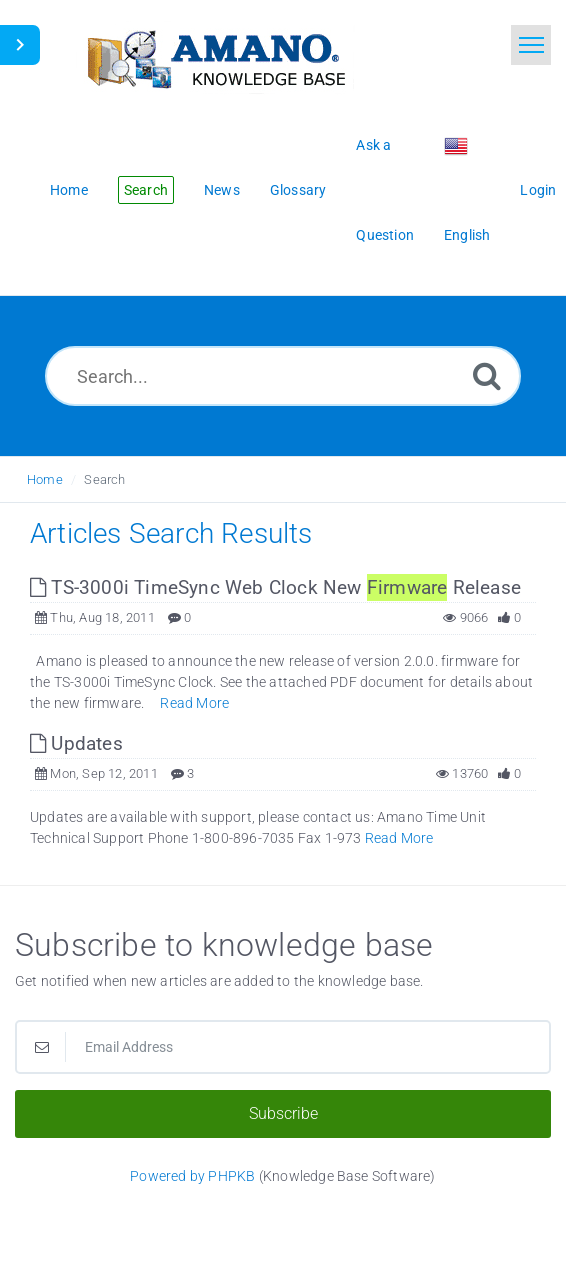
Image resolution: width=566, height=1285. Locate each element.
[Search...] (283, 376)
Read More (194, 703)
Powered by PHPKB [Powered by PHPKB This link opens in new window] (192, 1176)
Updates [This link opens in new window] (76, 743)
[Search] (487, 375)
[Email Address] (283, 1047)
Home (45, 479)
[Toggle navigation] (531, 45)
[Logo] (215, 57)
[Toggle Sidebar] (20, 45)
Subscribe (283, 1113)
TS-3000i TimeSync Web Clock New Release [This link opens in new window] (275, 587)
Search (104, 479)
